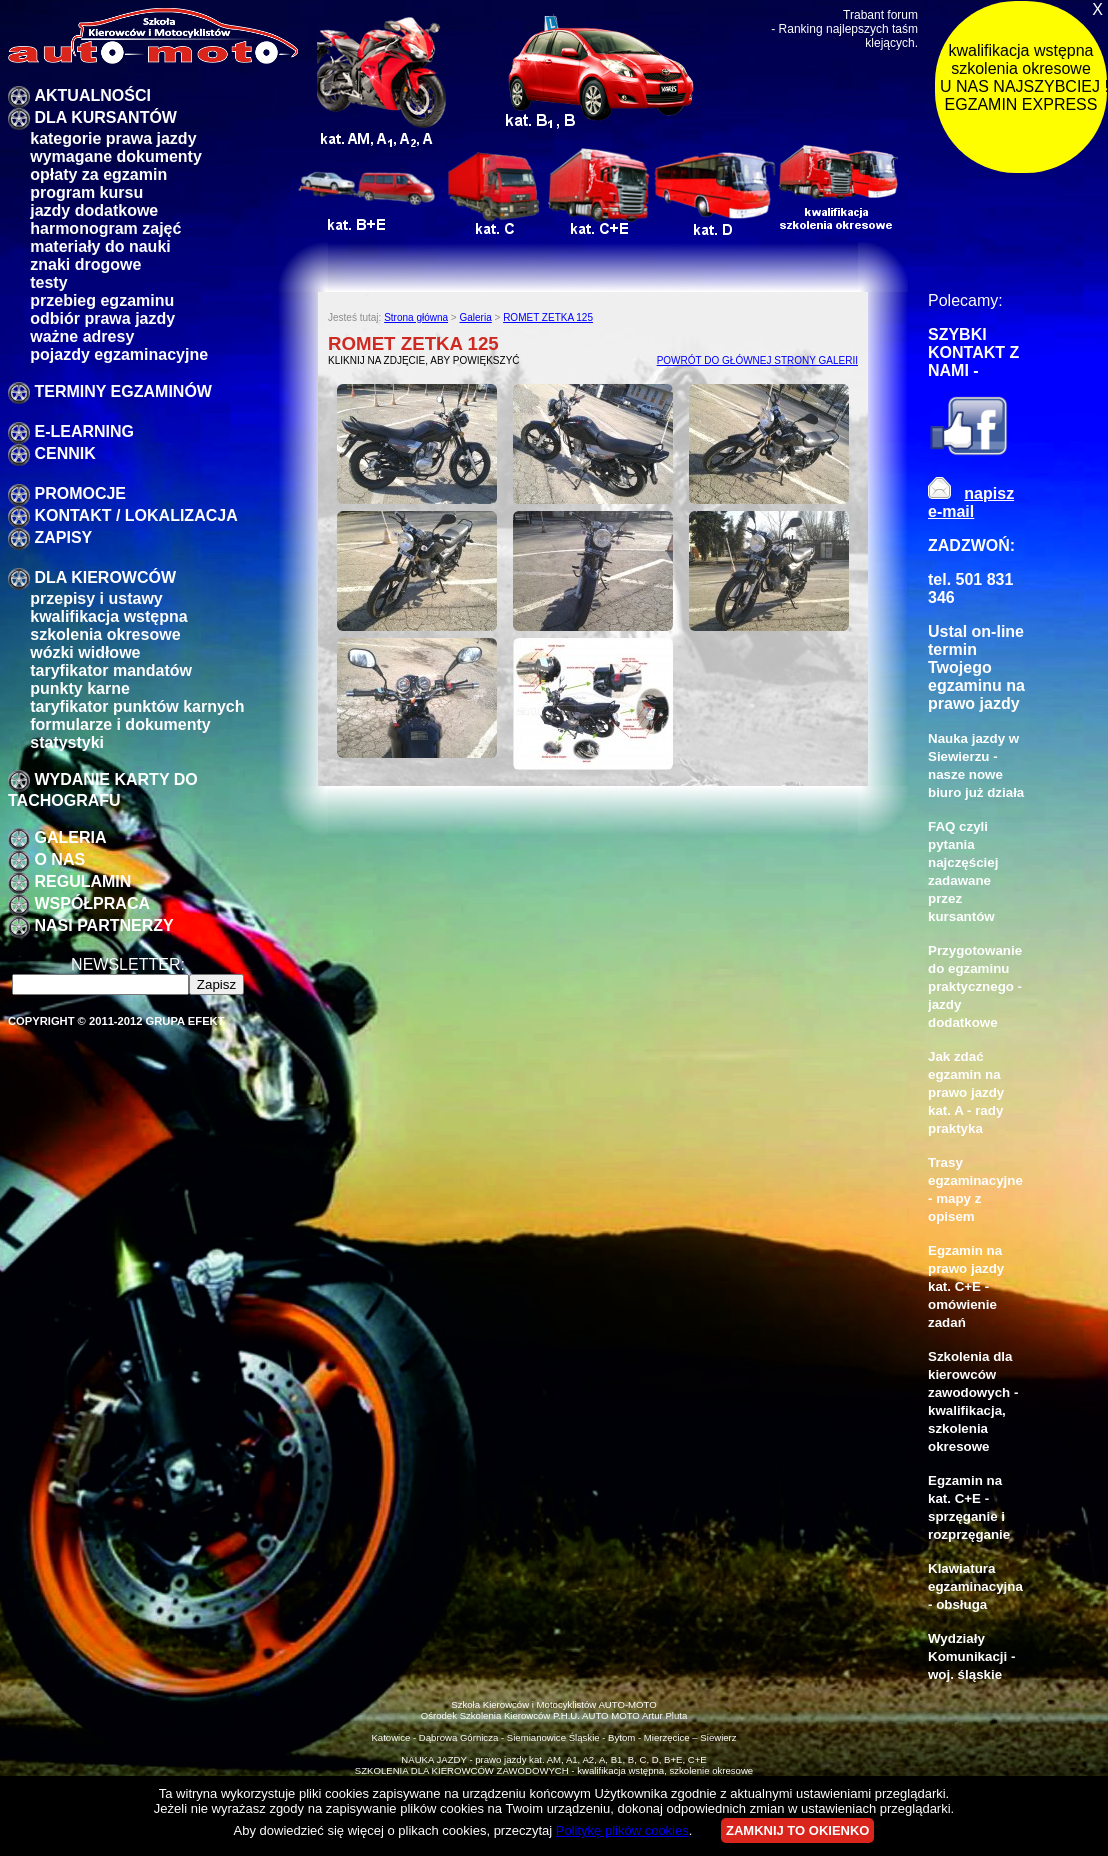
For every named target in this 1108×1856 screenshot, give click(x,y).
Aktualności (92, 95)
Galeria (475, 317)
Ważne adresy (82, 336)
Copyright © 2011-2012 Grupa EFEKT (116, 1021)
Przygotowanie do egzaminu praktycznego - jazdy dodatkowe (975, 986)
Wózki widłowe (85, 652)
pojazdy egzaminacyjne (119, 354)
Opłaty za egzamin (98, 174)
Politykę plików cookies (622, 1830)
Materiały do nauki (100, 246)
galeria (70, 837)
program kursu (86, 192)
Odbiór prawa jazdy (102, 318)
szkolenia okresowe (105, 634)
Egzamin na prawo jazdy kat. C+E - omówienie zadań (966, 1286)
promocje (80, 493)
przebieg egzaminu (102, 300)
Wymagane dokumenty (116, 156)
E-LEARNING (84, 431)
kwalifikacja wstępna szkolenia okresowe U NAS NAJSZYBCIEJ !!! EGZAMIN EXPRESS (1023, 77)
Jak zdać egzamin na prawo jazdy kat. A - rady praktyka (966, 1092)
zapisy (63, 537)
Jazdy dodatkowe (94, 210)
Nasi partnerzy (103, 925)
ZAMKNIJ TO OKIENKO (798, 1830)
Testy (48, 282)
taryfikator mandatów (111, 670)
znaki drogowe (85, 264)
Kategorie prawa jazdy (113, 138)
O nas (59, 859)
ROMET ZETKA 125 (548, 317)
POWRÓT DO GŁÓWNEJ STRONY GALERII (757, 360)
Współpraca (92, 903)
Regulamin (82, 881)
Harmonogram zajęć (105, 228)
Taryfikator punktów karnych (137, 706)
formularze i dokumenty (120, 724)
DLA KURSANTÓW (105, 117)
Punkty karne (80, 688)
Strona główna (416, 317)
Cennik (64, 453)
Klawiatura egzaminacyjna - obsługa (975, 1586)
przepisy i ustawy (96, 598)
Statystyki (67, 742)
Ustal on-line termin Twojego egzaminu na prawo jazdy (976, 667)
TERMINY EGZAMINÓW (122, 391)
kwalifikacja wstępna (108, 616)
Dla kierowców (105, 577)
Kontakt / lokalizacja (135, 515)
